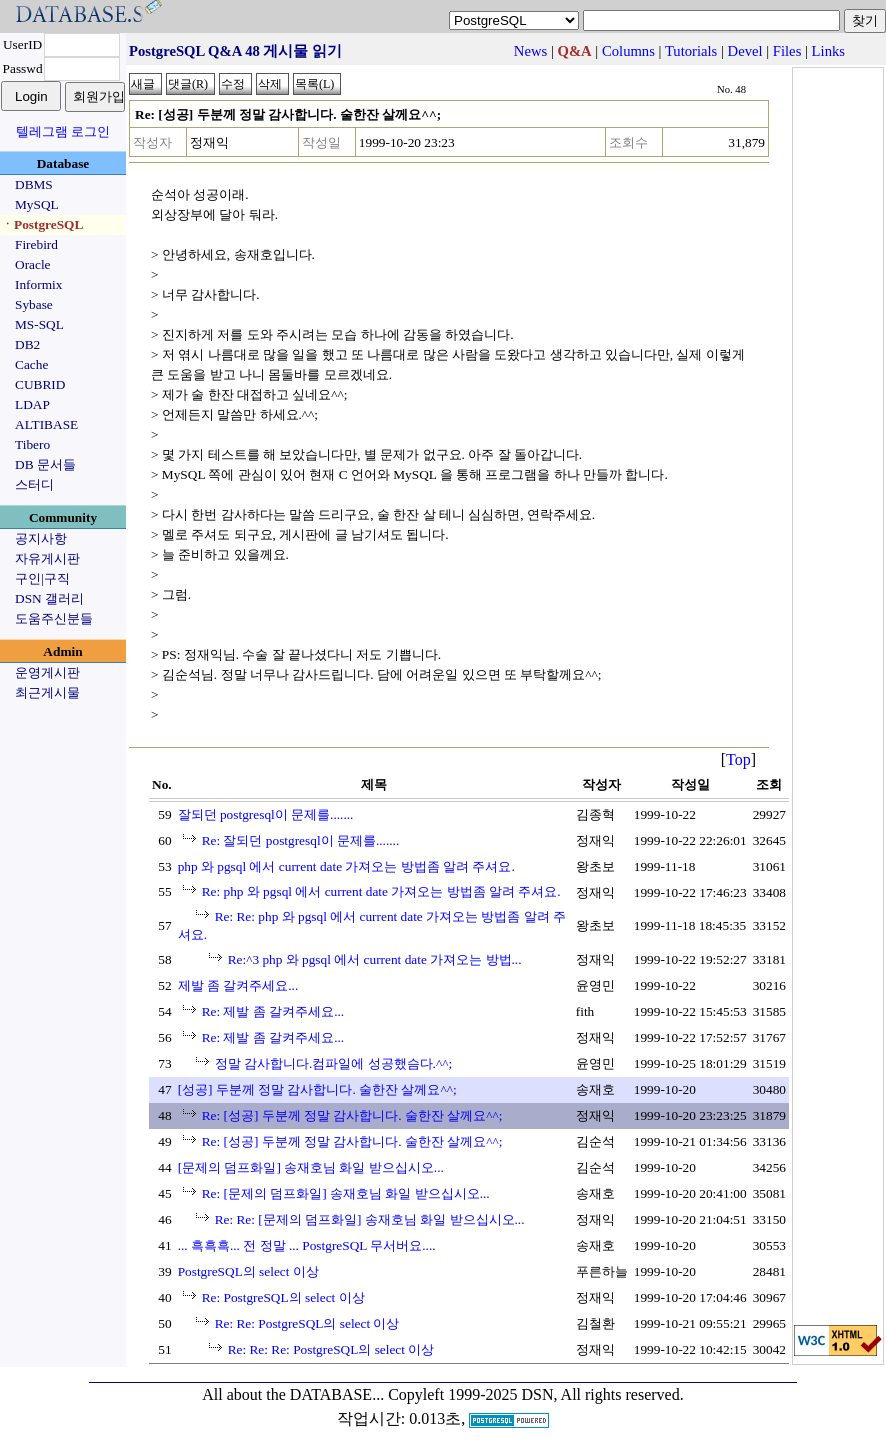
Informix (38, 284)
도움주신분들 (54, 618)
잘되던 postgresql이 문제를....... (266, 814)
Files (787, 51)
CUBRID (40, 384)
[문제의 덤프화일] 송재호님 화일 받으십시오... (311, 1167)
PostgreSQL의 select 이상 (248, 1271)
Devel (745, 51)
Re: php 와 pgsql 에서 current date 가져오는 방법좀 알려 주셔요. (381, 891)
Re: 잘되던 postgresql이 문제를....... (301, 840)
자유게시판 (47, 558)
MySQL (37, 204)
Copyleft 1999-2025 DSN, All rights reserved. (536, 1394)
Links (828, 51)
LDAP (32, 404)
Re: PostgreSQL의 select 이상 (283, 1297)
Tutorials (691, 51)
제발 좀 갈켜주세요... (238, 985)
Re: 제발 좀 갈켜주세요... (273, 1011)
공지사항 (41, 538)
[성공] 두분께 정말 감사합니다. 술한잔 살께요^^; (317, 1089)
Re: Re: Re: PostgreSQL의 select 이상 (331, 1349)
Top (738, 759)
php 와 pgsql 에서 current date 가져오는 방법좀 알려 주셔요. (346, 866)
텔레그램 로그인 (63, 131)
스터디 (34, 484)
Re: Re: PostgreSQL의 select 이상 (307, 1323)
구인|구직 (42, 578)
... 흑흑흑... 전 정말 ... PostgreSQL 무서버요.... (307, 1245)
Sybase (34, 304)
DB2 (27, 344)
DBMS (34, 184)
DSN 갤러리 (49, 598)
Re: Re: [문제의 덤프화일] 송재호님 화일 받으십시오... (370, 1219)
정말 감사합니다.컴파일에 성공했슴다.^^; (334, 1063)
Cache (31, 364)
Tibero (32, 444)
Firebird (36, 244)
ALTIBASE (46, 424)
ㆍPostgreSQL (42, 224)
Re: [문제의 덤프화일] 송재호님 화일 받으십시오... (346, 1193)
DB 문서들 (45, 464)
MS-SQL (39, 324)
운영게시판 (47, 672)
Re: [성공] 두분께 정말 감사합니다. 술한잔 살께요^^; (352, 1115)
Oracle (33, 264)
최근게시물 (47, 692)
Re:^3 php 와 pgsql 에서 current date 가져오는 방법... (375, 959)
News (530, 51)
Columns (628, 51)
